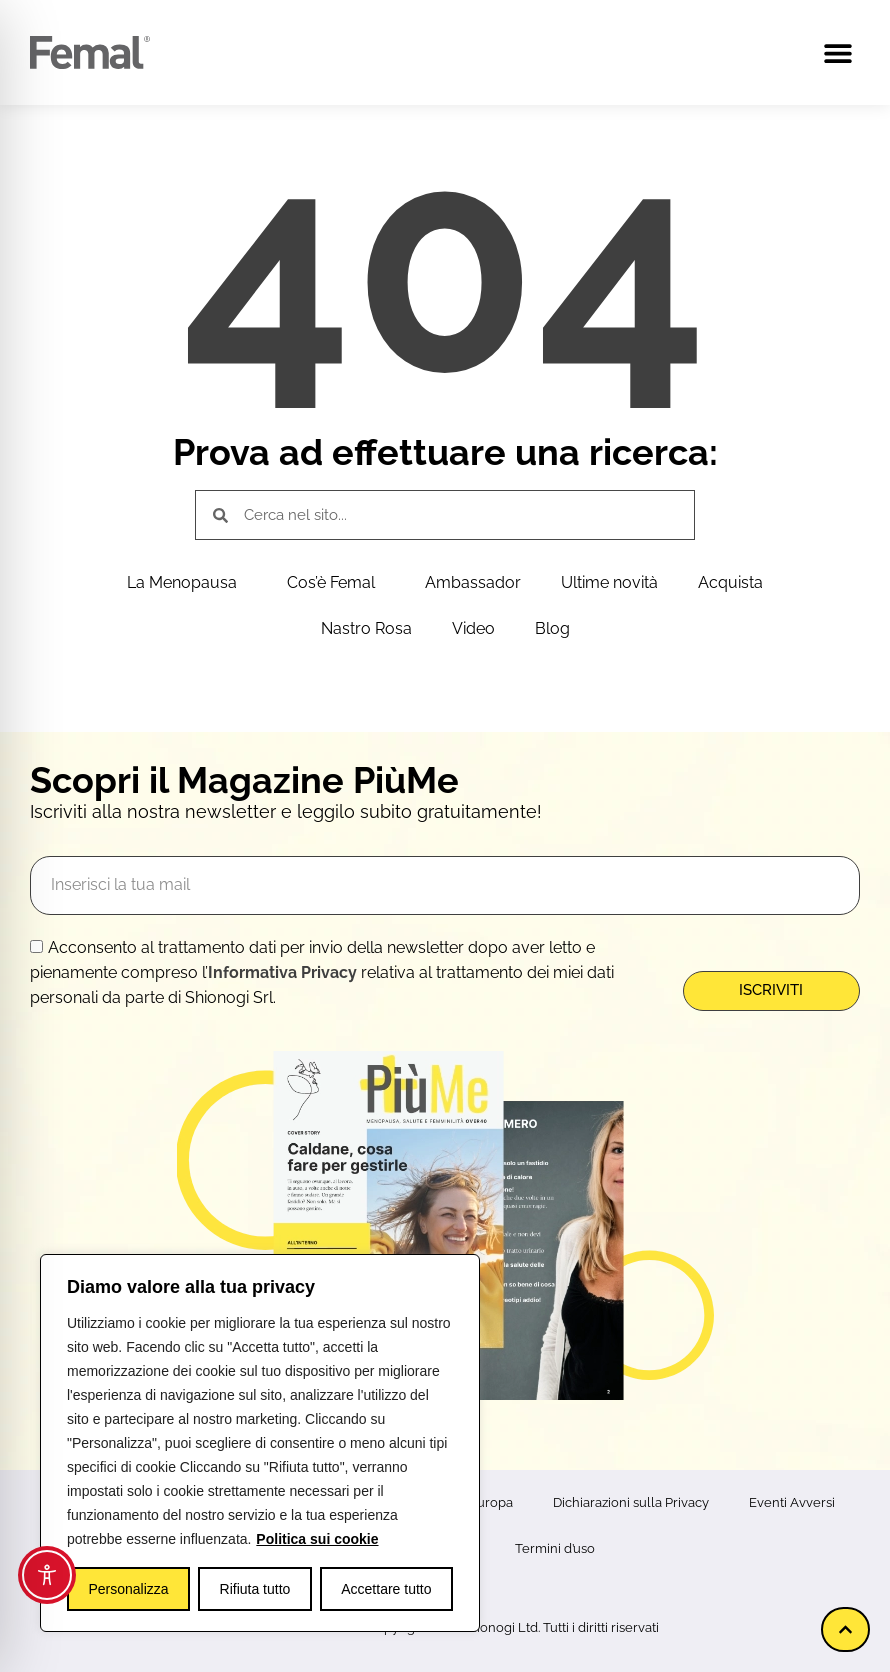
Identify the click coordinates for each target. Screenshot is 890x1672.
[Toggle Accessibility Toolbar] (47, 1575)
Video (473, 628)
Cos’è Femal (336, 583)
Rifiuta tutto (255, 1589)
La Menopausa (187, 583)
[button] (837, 52)
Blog (552, 628)
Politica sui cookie (317, 1539)
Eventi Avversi (792, 1502)
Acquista (730, 582)
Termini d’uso (555, 1548)
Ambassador (473, 582)
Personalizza (128, 1589)
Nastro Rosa (366, 628)
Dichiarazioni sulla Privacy (631, 1502)
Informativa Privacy (282, 972)
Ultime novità (609, 582)
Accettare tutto (386, 1589)
